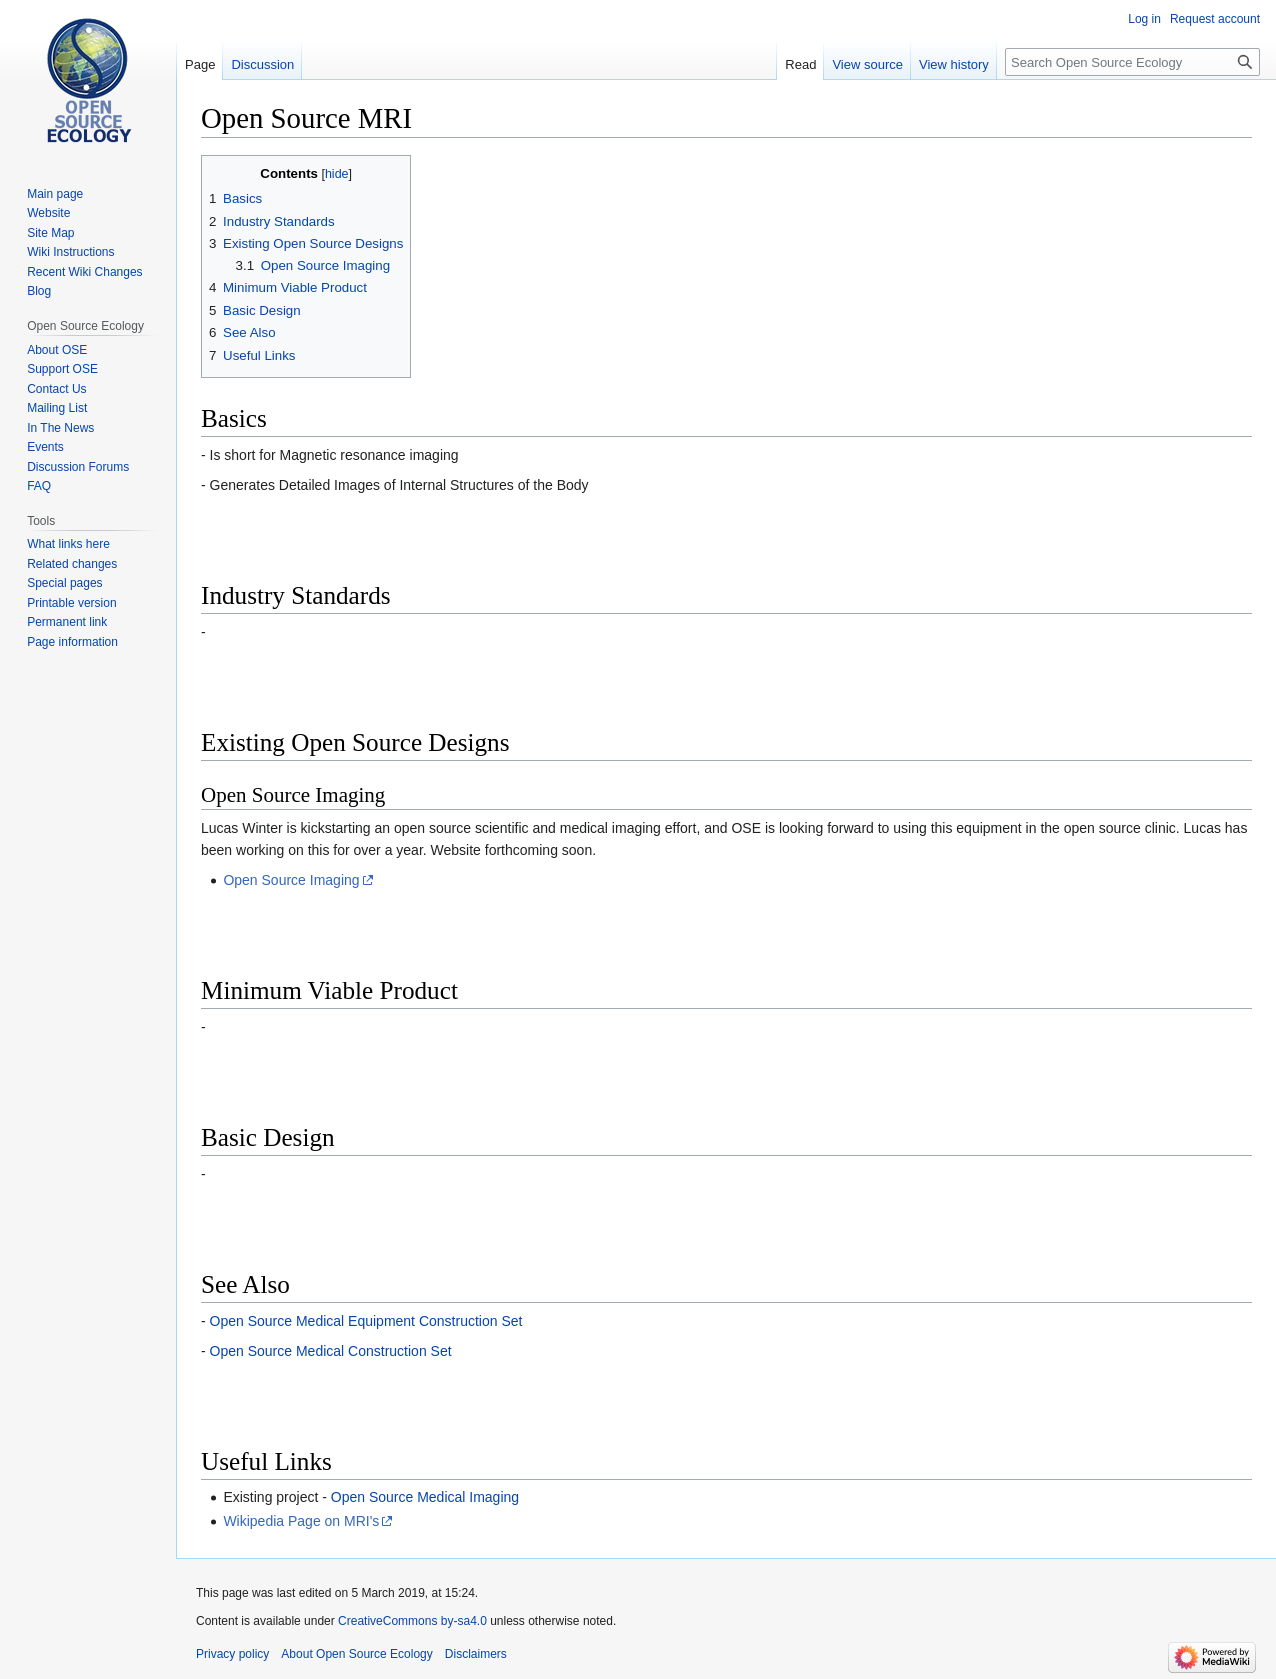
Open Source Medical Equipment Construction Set (366, 1321)
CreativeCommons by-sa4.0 (412, 1621)
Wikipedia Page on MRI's (301, 1521)
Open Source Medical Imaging (425, 1497)
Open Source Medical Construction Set (331, 1351)
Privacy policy (232, 1654)
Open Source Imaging (291, 880)
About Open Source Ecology (356, 1654)
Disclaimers (476, 1654)
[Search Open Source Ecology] (1132, 62)
